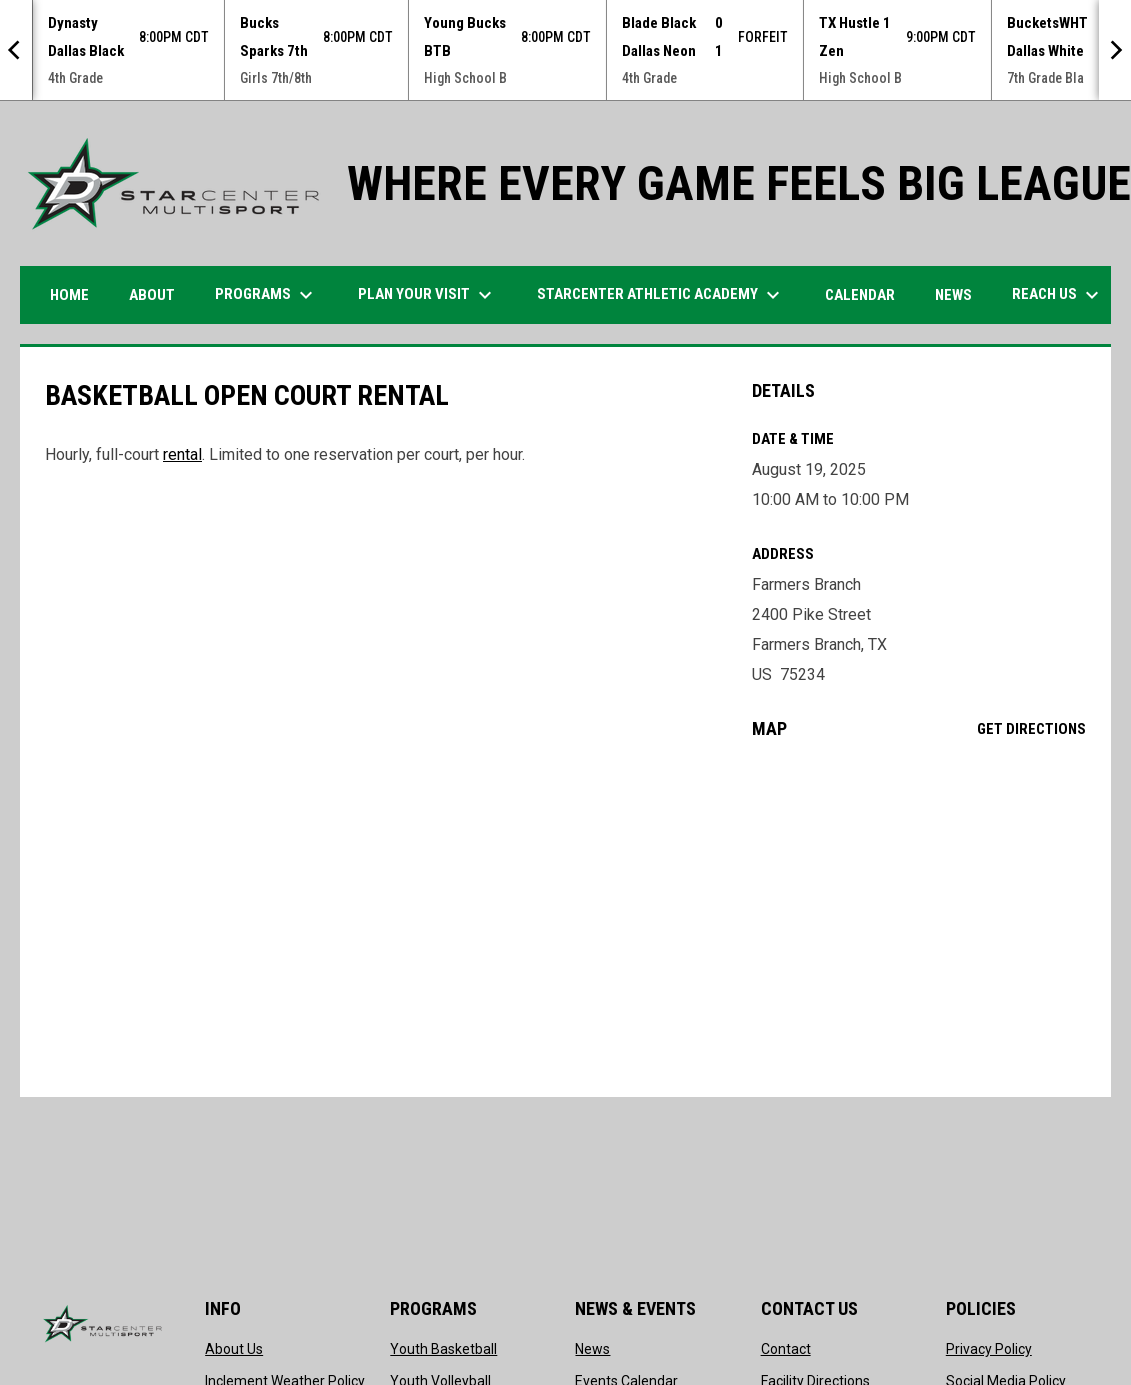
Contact (786, 1349)
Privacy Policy (989, 1349)
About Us (234, 1349)
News (592, 1349)
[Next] (1115, 50)
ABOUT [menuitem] (152, 295)
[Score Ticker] (565, 50)
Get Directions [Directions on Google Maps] (1031, 729)
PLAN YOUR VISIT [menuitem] (427, 295)
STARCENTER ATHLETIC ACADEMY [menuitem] (661, 295)
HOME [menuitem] (69, 295)
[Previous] (16, 50)
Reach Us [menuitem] (1058, 295)
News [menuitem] (953, 295)
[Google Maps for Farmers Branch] (919, 918)
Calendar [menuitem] (860, 295)
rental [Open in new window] (182, 454)
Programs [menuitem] (266, 295)
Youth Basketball (443, 1349)
